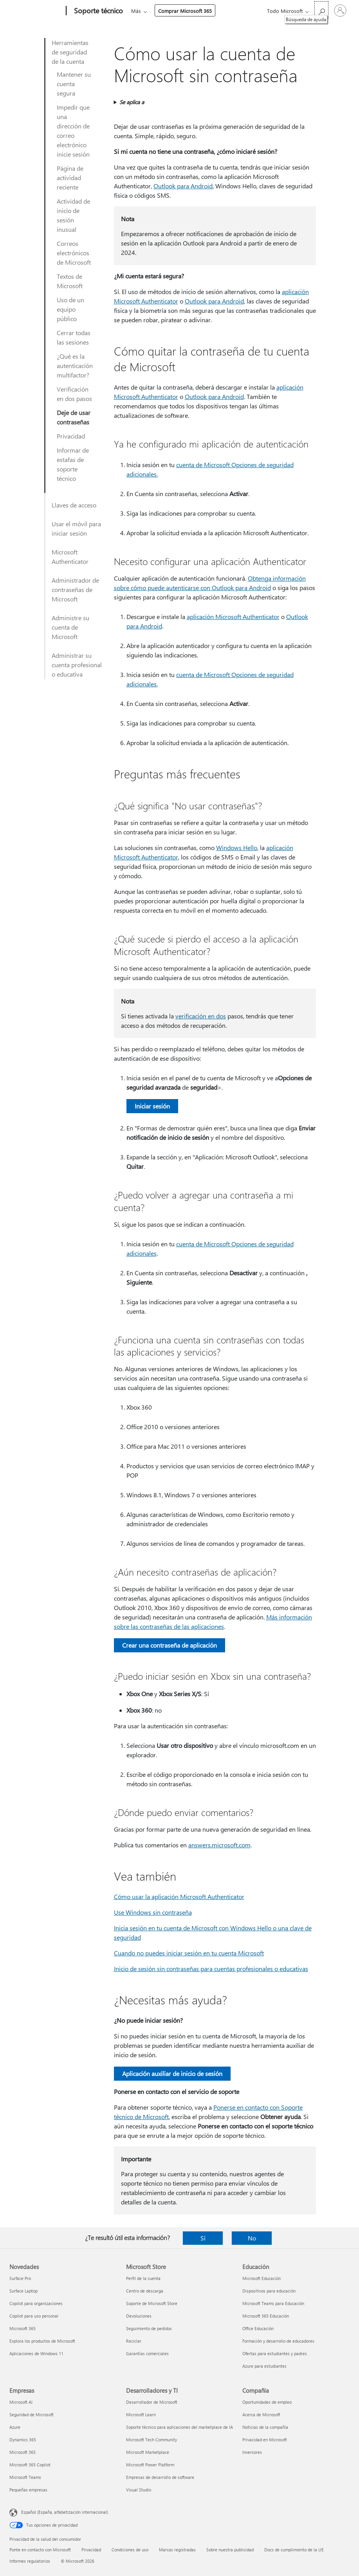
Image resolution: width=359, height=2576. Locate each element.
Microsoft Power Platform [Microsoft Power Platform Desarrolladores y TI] (150, 2465)
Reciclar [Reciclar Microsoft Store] (133, 2341)
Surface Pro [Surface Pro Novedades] (20, 2278)
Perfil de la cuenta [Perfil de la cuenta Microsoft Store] (143, 2278)
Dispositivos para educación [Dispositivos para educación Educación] (269, 2291)
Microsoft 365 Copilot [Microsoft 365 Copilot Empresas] (30, 2465)
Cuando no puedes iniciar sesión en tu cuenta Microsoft (189, 1953)
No (252, 2238)
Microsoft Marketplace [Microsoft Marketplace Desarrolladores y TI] (147, 2452)
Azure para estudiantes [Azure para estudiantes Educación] (264, 2366)
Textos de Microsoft (70, 281)
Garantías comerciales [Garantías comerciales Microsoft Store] (147, 2353)
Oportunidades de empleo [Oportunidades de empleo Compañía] (267, 2402)
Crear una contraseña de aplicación (169, 1645)
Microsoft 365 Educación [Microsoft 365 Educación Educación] (265, 2316)
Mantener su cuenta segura (74, 83)
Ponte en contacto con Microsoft (40, 2550)
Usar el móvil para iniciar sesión (76, 528)
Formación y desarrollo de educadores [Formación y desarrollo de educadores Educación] (278, 2341)
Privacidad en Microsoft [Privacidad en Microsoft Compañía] (264, 2439)
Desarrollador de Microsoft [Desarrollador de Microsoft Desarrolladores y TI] (151, 2402)
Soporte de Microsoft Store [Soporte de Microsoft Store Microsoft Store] (151, 2303)
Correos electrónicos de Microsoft (74, 252)
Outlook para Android (183, 186)
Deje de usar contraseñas (73, 417)
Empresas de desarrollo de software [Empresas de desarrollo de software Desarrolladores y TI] (160, 2477)
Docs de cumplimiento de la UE (294, 2550)
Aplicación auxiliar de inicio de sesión (172, 2073)
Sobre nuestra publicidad (230, 2550)
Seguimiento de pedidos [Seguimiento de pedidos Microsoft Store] (149, 2328)
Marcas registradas (177, 2550)
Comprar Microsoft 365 (185, 10)
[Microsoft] (36, 11)
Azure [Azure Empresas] (14, 2427)
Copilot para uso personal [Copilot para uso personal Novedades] (33, 2316)
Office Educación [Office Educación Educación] (258, 2328)
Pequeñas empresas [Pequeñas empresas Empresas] (28, 2490)
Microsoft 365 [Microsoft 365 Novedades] (22, 2328)
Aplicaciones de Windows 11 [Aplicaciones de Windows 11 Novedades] (36, 2353)
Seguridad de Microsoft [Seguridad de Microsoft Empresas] (31, 2414)
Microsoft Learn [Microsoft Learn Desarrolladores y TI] (141, 2414)
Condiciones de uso (130, 2550)
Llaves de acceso (74, 505)
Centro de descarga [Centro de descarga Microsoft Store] (144, 2291)
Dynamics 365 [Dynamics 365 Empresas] (22, 2439)
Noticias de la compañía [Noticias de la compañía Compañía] (265, 2427)
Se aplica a (131, 102)
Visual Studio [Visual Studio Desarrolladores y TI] (138, 2490)
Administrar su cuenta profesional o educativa (77, 664)
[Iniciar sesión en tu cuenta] (340, 10)
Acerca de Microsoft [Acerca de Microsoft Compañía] (261, 2414)
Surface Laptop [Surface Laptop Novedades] (23, 2291)
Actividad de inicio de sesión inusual (73, 215)
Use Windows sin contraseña (153, 1912)
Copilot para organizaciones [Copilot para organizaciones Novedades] (36, 2303)
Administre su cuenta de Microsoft (70, 627)
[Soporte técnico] (97, 11)
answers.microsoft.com (219, 1845)
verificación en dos (200, 1016)
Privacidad (71, 436)
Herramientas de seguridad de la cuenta (70, 51)
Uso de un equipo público (70, 309)
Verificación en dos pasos (74, 394)
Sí (203, 2238)
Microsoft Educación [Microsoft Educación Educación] (261, 2278)
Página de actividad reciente (70, 177)
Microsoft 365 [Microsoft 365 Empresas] (22, 2452)
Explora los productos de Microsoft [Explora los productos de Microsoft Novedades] (42, 2341)
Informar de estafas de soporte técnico (73, 464)
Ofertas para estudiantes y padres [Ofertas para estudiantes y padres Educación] (274, 2353)
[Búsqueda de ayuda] (321, 10)
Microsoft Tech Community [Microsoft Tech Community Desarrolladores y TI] (151, 2439)
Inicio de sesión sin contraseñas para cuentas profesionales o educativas (211, 1968)
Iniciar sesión (152, 1106)
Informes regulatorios (29, 2561)
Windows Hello (236, 847)
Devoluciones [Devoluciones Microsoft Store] (139, 2316)
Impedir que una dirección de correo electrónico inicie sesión (73, 130)
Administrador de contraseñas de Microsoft (75, 589)
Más (136, 10)
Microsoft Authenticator (70, 556)
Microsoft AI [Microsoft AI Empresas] (20, 2402)
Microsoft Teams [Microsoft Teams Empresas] (25, 2477)
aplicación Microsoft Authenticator (233, 616)
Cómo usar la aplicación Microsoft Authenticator (179, 1896)
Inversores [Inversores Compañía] (252, 2452)
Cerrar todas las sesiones (73, 337)
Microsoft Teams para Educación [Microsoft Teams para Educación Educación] (273, 2303)
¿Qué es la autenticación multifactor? (75, 365)
